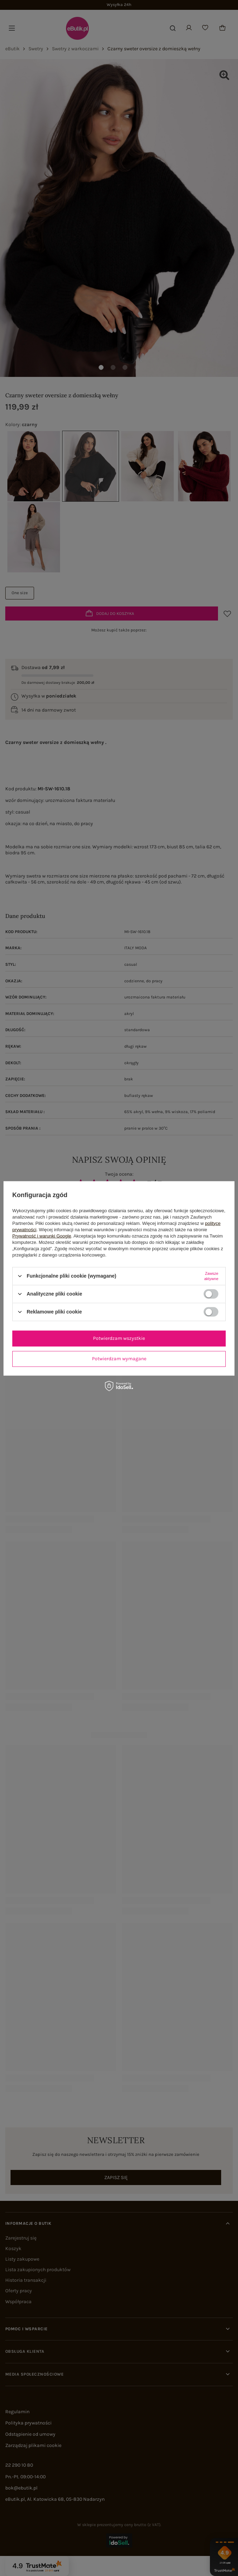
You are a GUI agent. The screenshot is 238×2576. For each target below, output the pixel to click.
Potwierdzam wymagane (119, 1359)
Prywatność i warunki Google (41, 1235)
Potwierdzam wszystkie (119, 1338)
